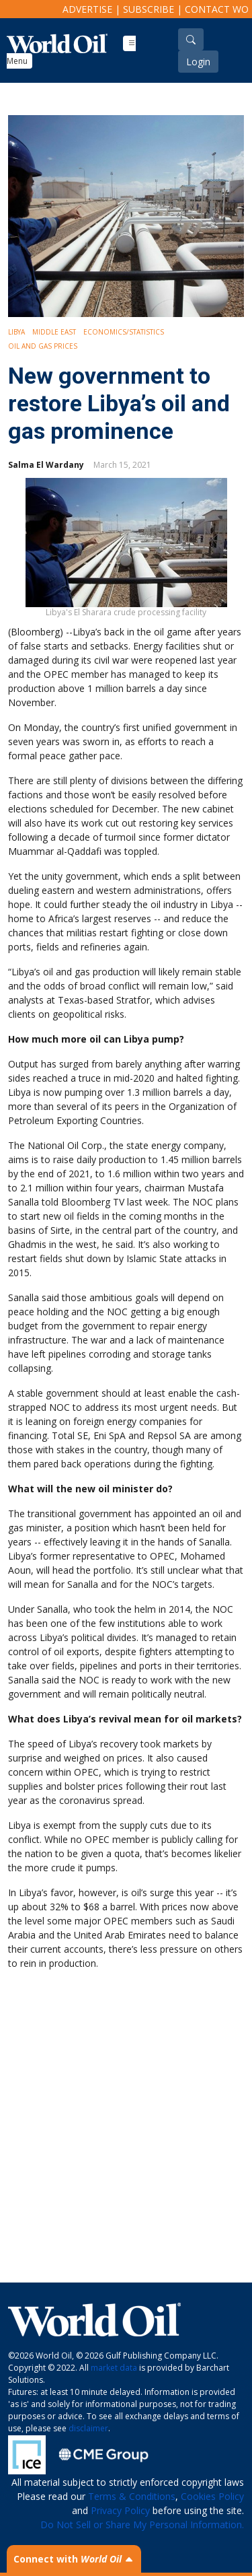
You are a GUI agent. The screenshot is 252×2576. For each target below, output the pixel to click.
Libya (16, 332)
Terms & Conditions (131, 2496)
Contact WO (217, 9)
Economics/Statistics (123, 332)
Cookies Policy (212, 2496)
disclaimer (88, 2428)
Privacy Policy (120, 2510)
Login (198, 61)
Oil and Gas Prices (42, 346)
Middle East (54, 332)
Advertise (87, 9)
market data (114, 2367)
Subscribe (148, 9)
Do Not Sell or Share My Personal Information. (142, 2524)
